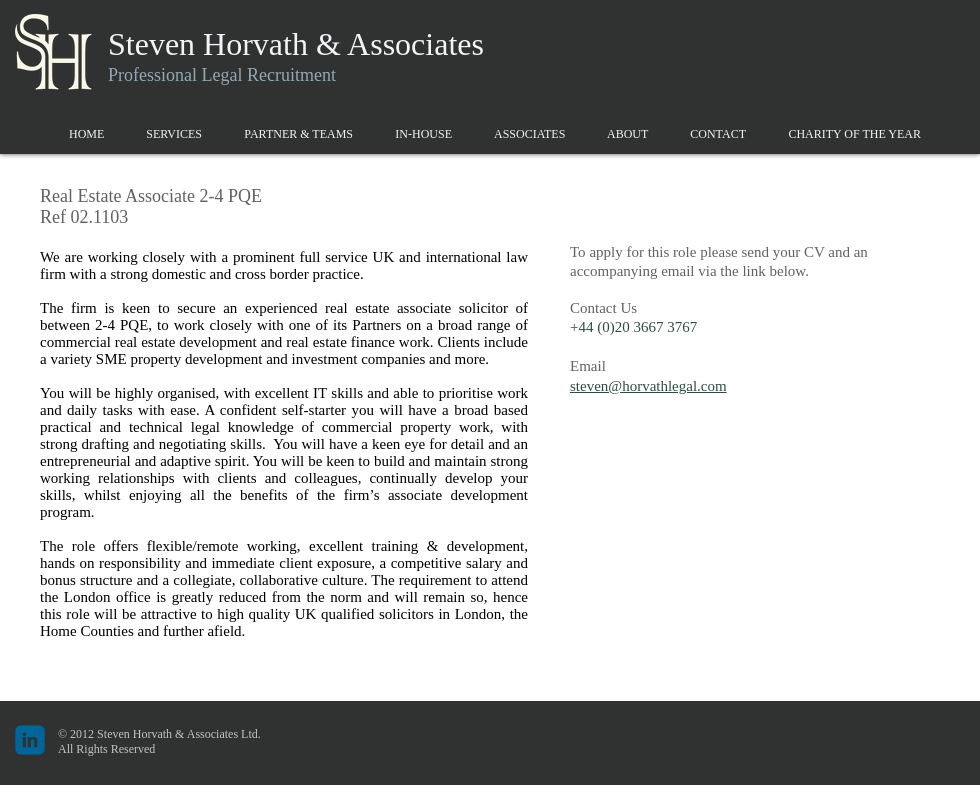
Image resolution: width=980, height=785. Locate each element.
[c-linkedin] (30, 740)
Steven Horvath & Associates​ (296, 44)
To (578, 252)
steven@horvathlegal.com (648, 386)
